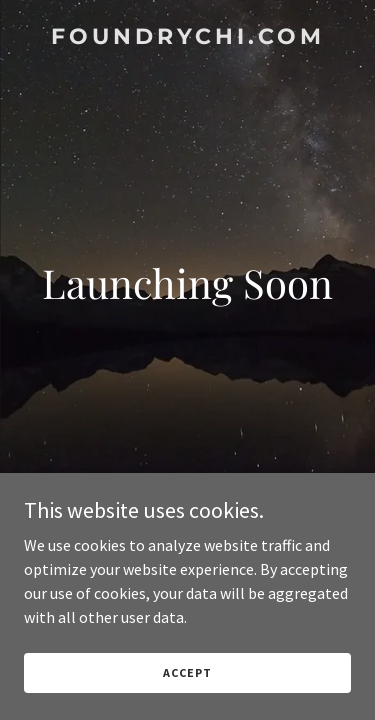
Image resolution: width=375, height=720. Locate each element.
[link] (187, 38)
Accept (187, 672)
